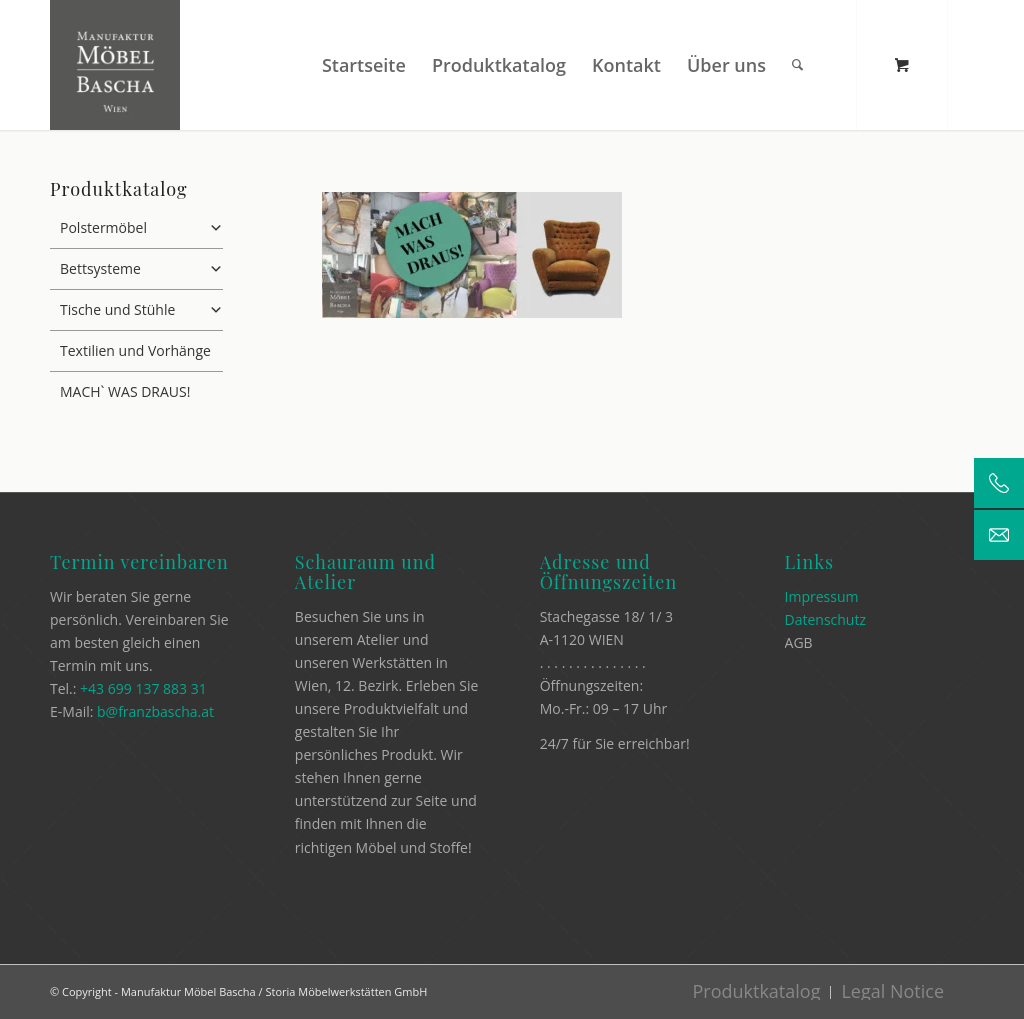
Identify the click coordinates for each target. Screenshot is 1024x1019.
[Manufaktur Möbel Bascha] (115, 65)
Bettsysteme (141, 269)
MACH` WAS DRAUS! (125, 391)
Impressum (822, 596)
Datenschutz (825, 619)
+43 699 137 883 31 (143, 688)
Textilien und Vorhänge (135, 350)
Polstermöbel (141, 228)
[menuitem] (364, 65)
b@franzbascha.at (155, 711)
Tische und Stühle (141, 310)
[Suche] (797, 65)
